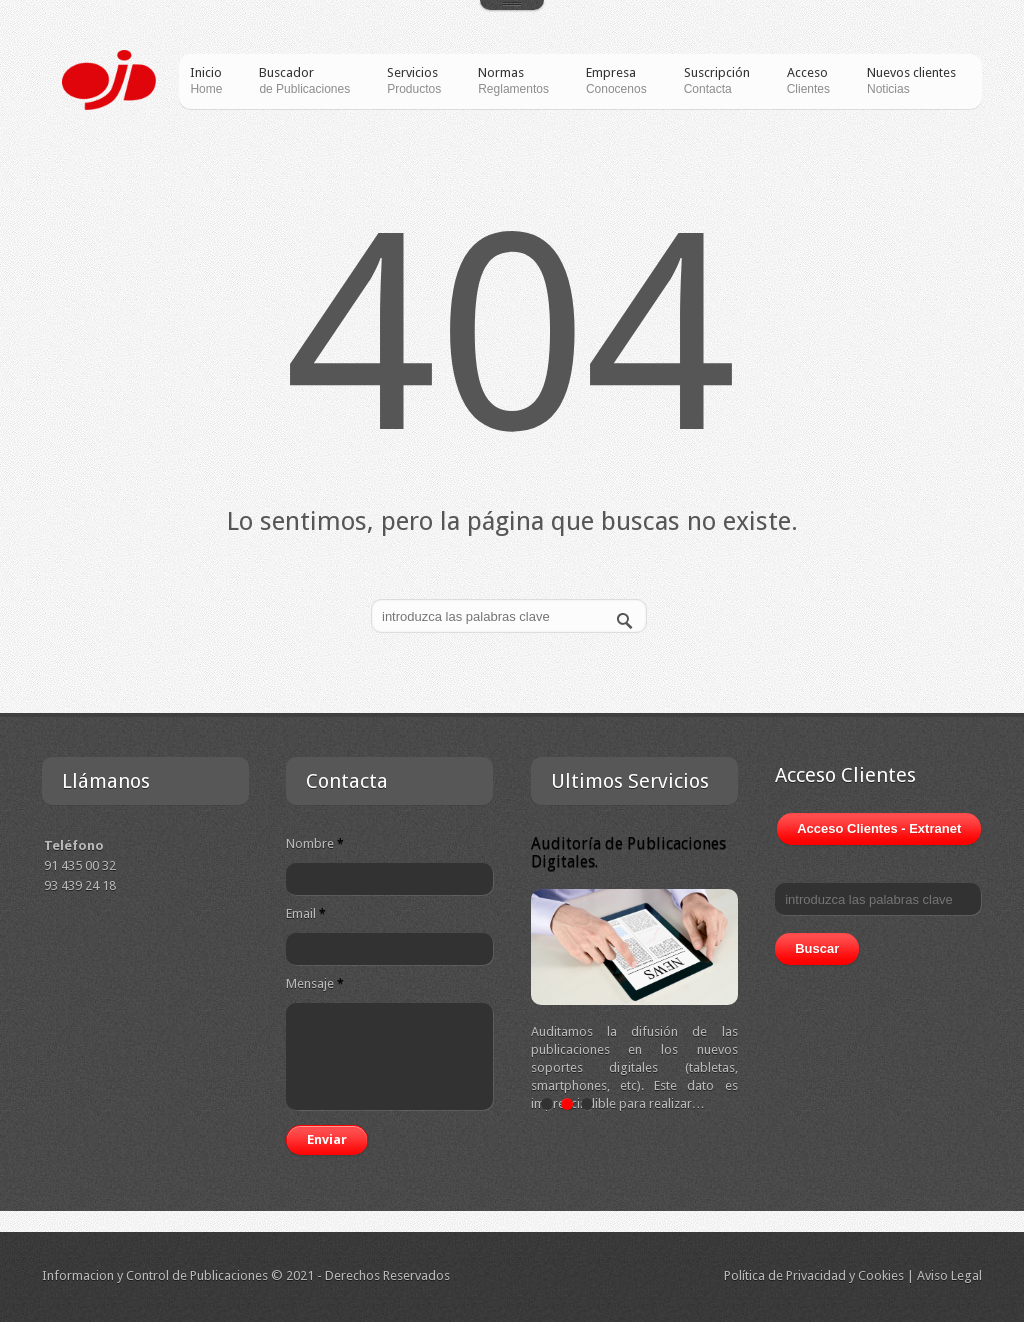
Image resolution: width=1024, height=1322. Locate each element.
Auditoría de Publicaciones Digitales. (628, 852)
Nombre (315, 843)
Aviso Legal (949, 1275)
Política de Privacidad (785, 1275)
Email (306, 913)
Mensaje (315, 983)
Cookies (881, 1275)
